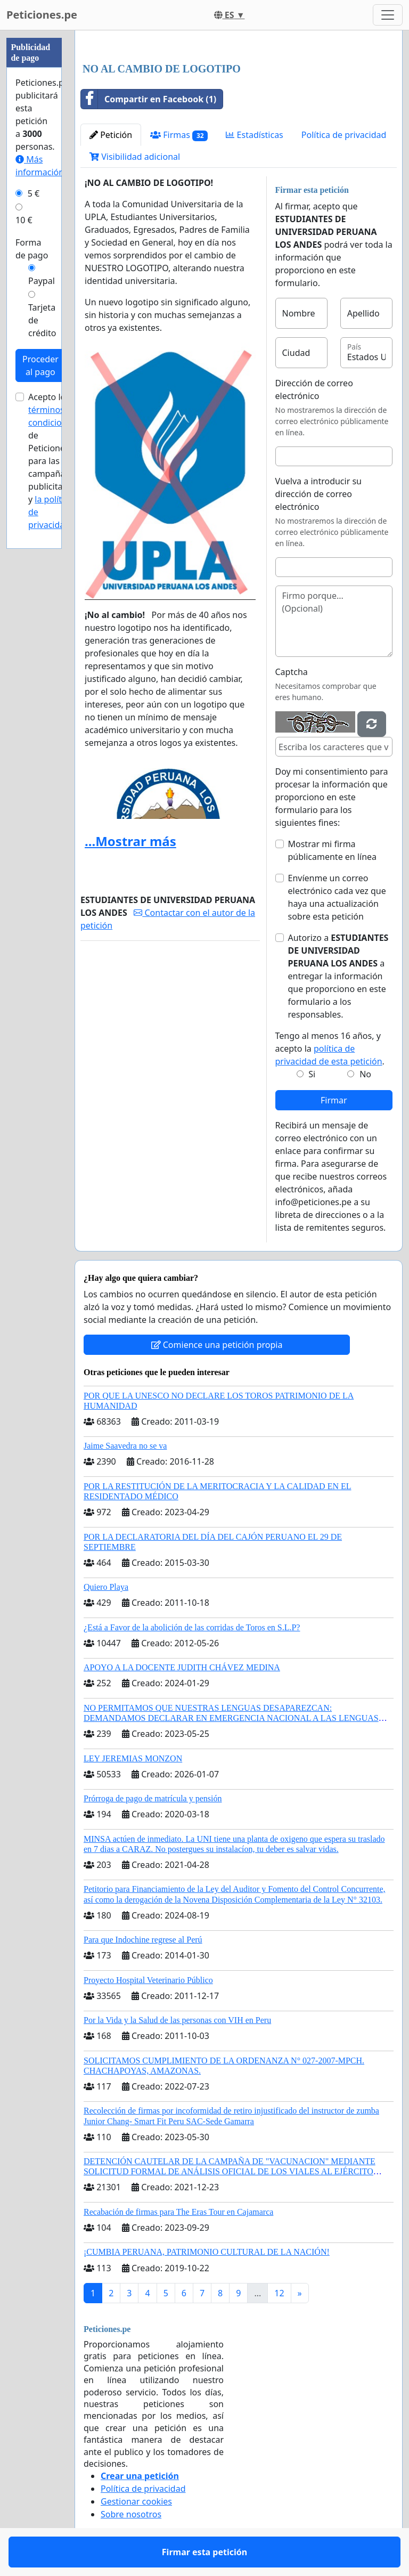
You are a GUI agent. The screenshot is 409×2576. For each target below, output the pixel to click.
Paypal (41, 281)
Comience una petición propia (217, 1345)
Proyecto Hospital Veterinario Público (148, 1980)
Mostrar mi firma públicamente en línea (332, 850)
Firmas (179, 135)
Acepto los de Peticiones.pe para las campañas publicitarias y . (54, 461)
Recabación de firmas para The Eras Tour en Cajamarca (178, 2211)
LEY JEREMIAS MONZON (133, 1758)
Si (311, 1074)
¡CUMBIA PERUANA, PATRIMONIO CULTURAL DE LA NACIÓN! (207, 2251)
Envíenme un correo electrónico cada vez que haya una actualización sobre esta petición (337, 897)
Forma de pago (31, 249)
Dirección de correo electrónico (314, 389)
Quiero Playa (106, 1586)
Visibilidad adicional (134, 156)
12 (279, 2293)
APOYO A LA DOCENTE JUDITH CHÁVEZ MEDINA (182, 1667)
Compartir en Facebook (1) (148, 99)
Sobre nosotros (131, 2514)
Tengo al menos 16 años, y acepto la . (330, 1048)
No (365, 1074)
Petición (110, 135)
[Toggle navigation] (388, 15)
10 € (23, 220)
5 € (33, 193)
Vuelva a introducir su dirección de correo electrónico (318, 494)
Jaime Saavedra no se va (125, 1445)
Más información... (43, 165)
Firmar (334, 1100)
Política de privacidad (344, 135)
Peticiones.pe (41, 14)
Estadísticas (254, 135)
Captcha (291, 672)
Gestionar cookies (136, 2501)
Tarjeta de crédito (42, 320)
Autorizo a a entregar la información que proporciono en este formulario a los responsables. (338, 976)
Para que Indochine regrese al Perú (143, 1939)
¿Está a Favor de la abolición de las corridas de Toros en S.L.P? (192, 1627)
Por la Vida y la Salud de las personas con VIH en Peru (177, 2020)
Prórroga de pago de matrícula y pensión (153, 1798)
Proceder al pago (40, 365)
